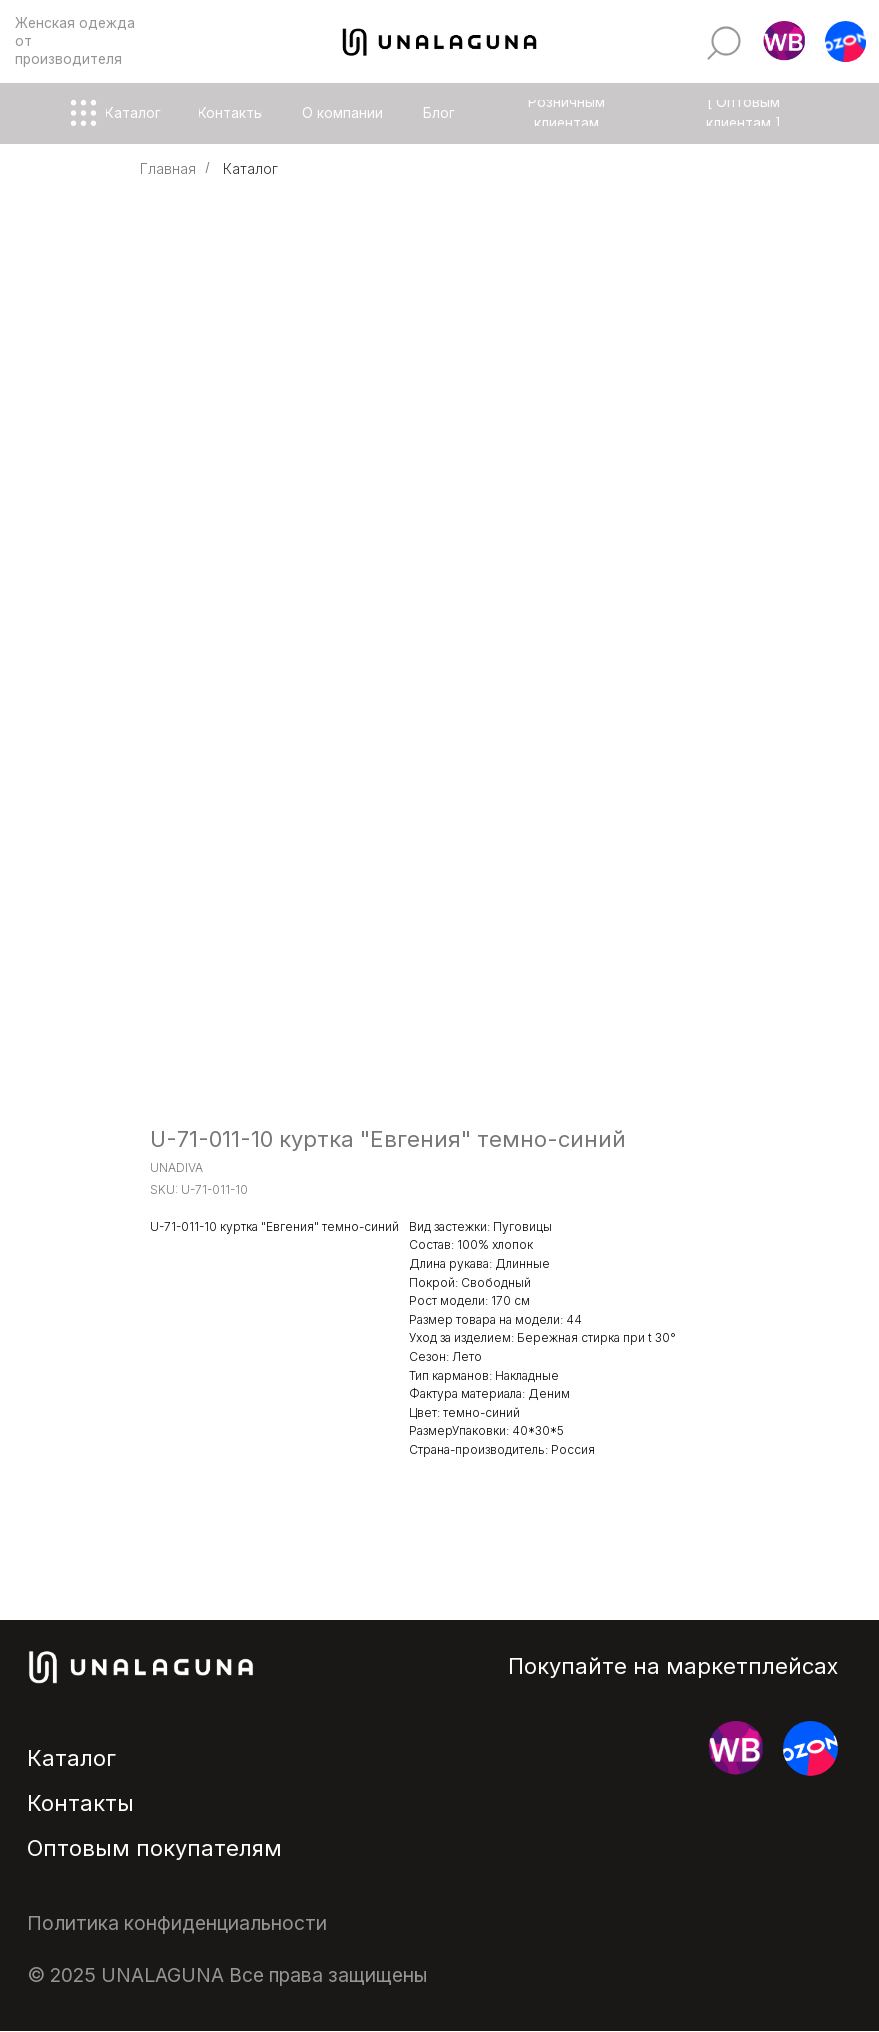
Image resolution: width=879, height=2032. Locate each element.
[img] (724, 43)
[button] (783, 42)
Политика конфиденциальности (177, 1923)
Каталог (250, 168)
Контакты (80, 1803)
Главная (168, 168)
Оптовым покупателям (154, 1848)
